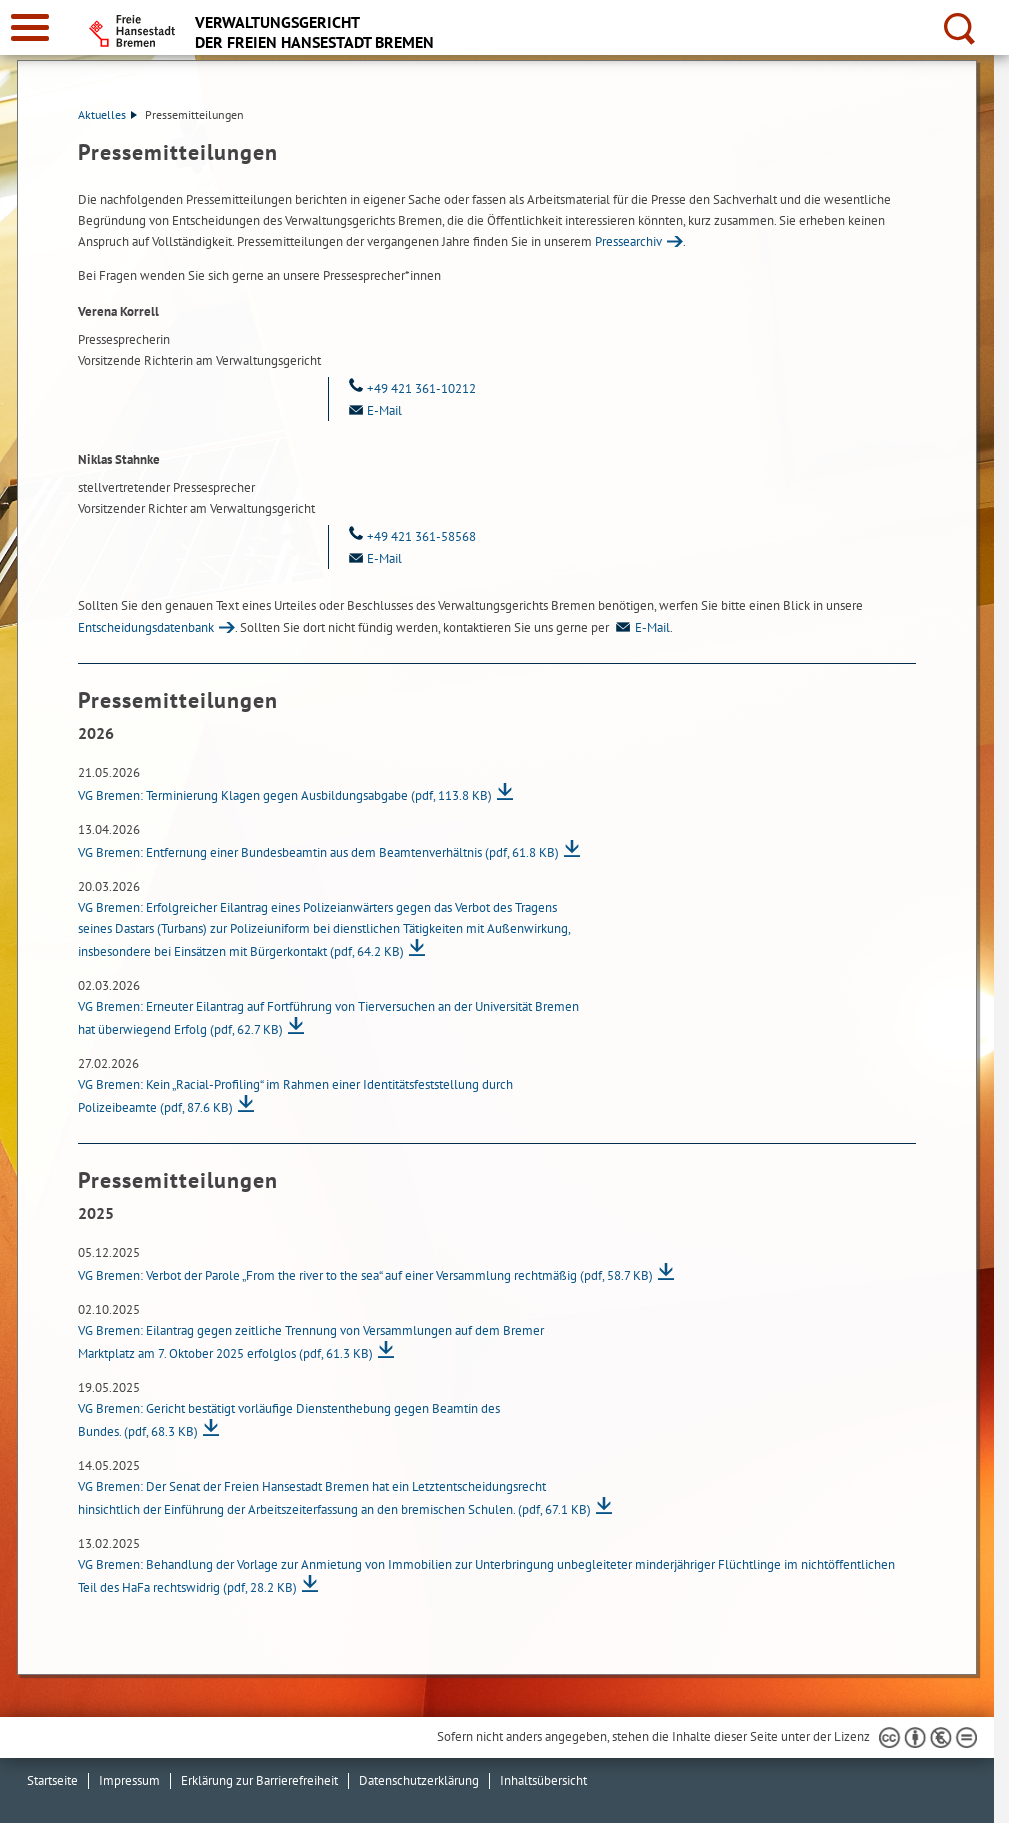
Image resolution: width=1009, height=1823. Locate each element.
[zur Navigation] (30, 27)
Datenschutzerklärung (419, 1780)
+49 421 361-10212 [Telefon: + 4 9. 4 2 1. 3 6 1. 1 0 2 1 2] (410, 388)
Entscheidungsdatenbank (146, 627)
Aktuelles (107, 114)
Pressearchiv (628, 241)
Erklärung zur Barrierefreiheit (259, 1780)
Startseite (52, 1780)
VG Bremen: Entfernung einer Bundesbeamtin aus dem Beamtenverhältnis (318, 852)
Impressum (129, 1780)
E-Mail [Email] (373, 410)
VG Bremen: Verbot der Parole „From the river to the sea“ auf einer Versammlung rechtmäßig (365, 1275)
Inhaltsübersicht (543, 1780)
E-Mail (641, 627)
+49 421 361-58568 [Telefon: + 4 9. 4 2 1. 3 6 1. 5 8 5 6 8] (410, 536)
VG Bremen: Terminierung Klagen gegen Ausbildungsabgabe (285, 795)
